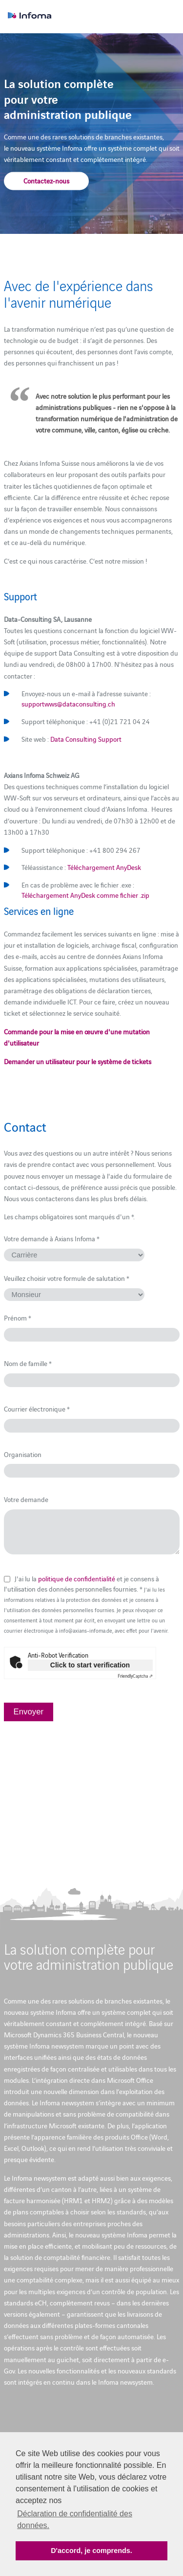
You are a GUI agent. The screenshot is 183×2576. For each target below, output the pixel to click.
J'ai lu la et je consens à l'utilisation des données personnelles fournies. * (86, 1603)
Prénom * (17, 1317)
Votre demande (26, 1499)
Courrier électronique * (37, 1408)
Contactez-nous (46, 180)
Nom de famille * (28, 1363)
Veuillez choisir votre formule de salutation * (66, 1278)
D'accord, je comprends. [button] (91, 2550)
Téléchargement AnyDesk (104, 867)
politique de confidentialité (76, 1578)
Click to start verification (90, 1665)
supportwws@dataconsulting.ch (68, 703)
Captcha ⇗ (135, 1675)
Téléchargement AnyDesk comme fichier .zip (85, 895)
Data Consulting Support (86, 739)
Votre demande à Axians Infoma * (52, 1238)
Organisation (22, 1454)
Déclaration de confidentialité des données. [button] (74, 2519)
